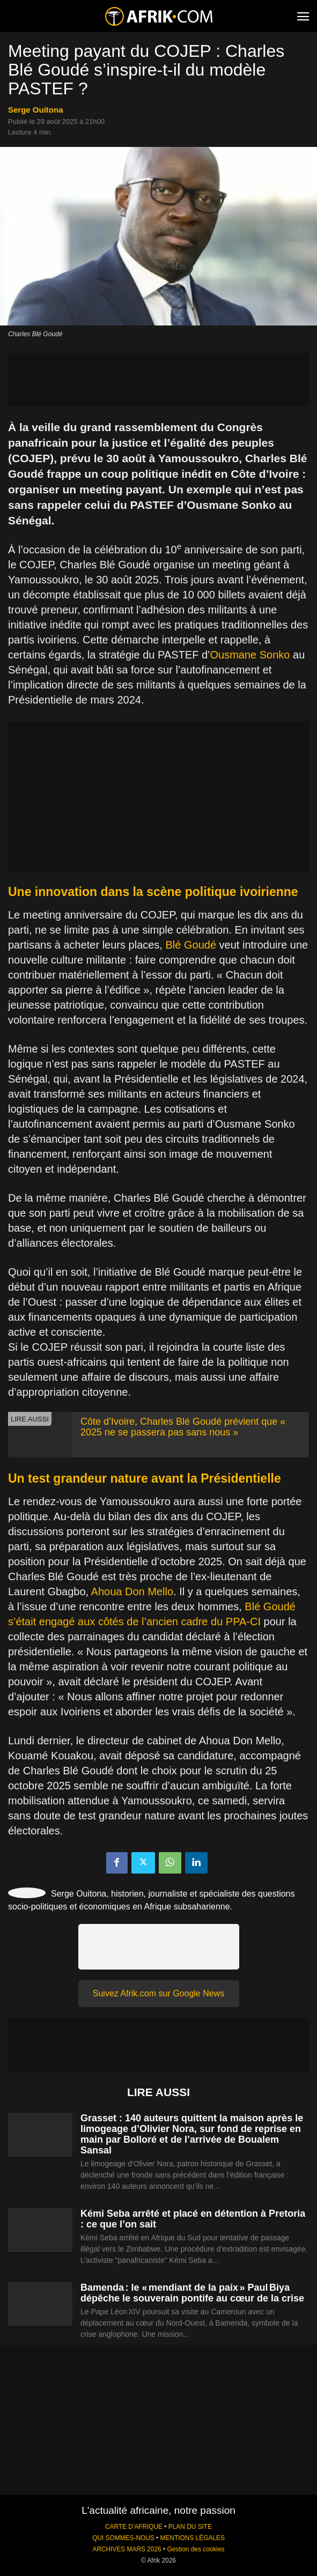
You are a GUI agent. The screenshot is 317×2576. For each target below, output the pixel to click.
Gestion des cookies (195, 2549)
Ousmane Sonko (250, 655)
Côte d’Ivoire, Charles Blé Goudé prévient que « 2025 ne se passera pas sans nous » (182, 1427)
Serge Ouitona (35, 109)
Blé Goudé (191, 945)
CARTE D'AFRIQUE (134, 2526)
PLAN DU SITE (190, 2526)
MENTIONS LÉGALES (192, 2538)
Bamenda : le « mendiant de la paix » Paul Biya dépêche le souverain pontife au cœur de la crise (192, 2293)
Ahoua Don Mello (132, 1591)
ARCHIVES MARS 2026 (126, 2549)
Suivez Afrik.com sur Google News (158, 1993)
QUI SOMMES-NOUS (123, 2538)
